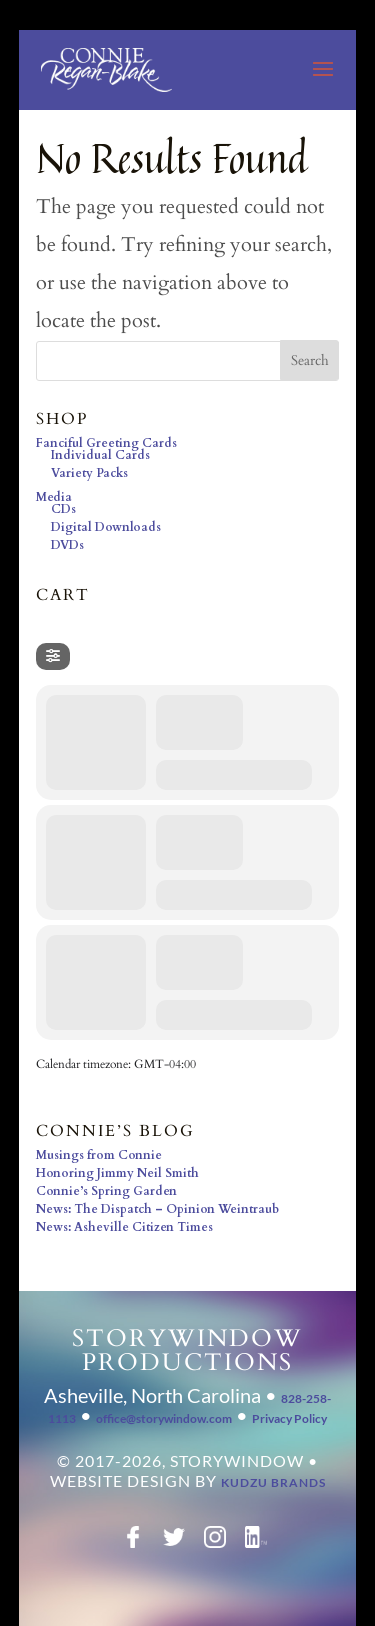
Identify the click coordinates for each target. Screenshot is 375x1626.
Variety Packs (89, 473)
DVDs (67, 545)
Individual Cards (100, 455)
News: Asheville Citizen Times (124, 1227)
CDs (63, 509)
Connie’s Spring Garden (106, 1191)
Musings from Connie (99, 1155)
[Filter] (53, 656)
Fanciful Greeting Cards (106, 443)
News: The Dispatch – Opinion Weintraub (157, 1209)
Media (54, 497)
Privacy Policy (289, 1418)
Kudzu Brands (273, 1482)
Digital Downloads (106, 527)
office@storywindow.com (164, 1418)
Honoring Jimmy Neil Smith (117, 1173)
